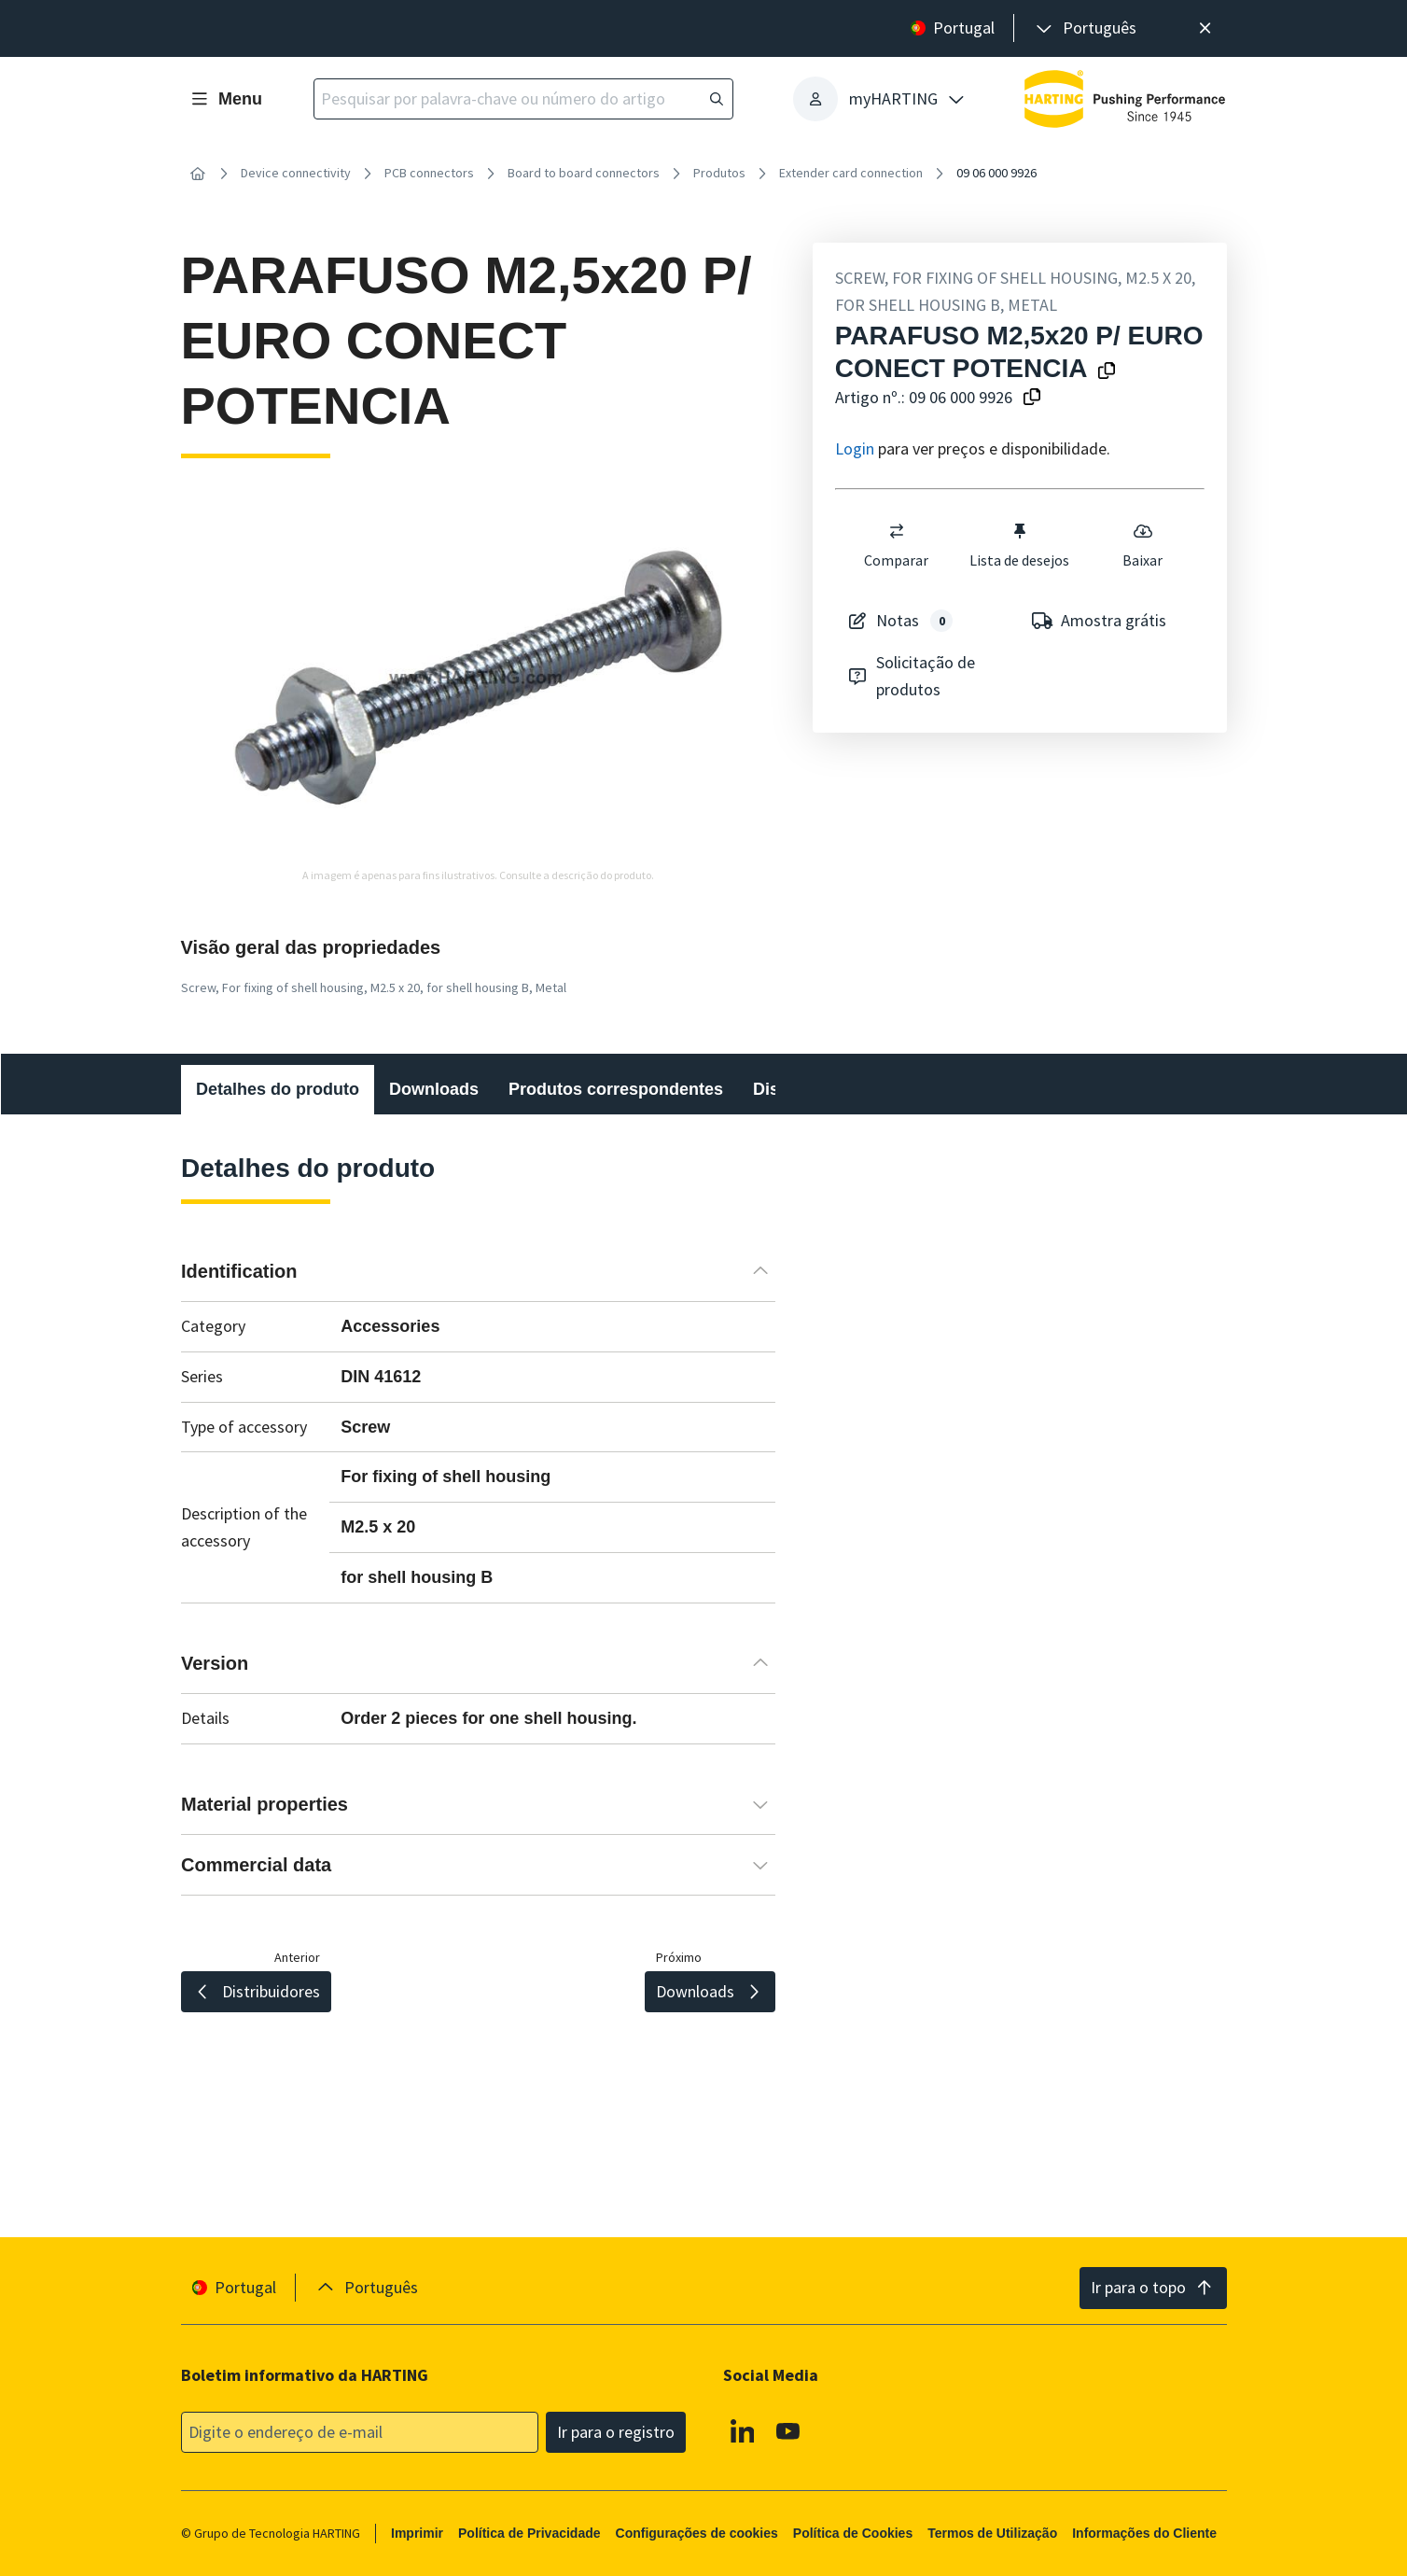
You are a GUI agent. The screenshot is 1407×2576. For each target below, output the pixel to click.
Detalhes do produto (277, 1089)
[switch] (896, 531)
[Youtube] (788, 2430)
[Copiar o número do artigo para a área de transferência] (1032, 398)
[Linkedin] (741, 2430)
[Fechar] (1206, 28)
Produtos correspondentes (615, 1089)
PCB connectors (429, 172)
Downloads (434, 1089)
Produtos (719, 172)
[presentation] (1085, 28)
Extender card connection (851, 172)
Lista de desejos (1019, 545)
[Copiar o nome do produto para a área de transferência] (1106, 371)
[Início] (198, 173)
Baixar (1142, 545)
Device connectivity (296, 172)
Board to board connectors (584, 172)
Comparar (896, 545)
